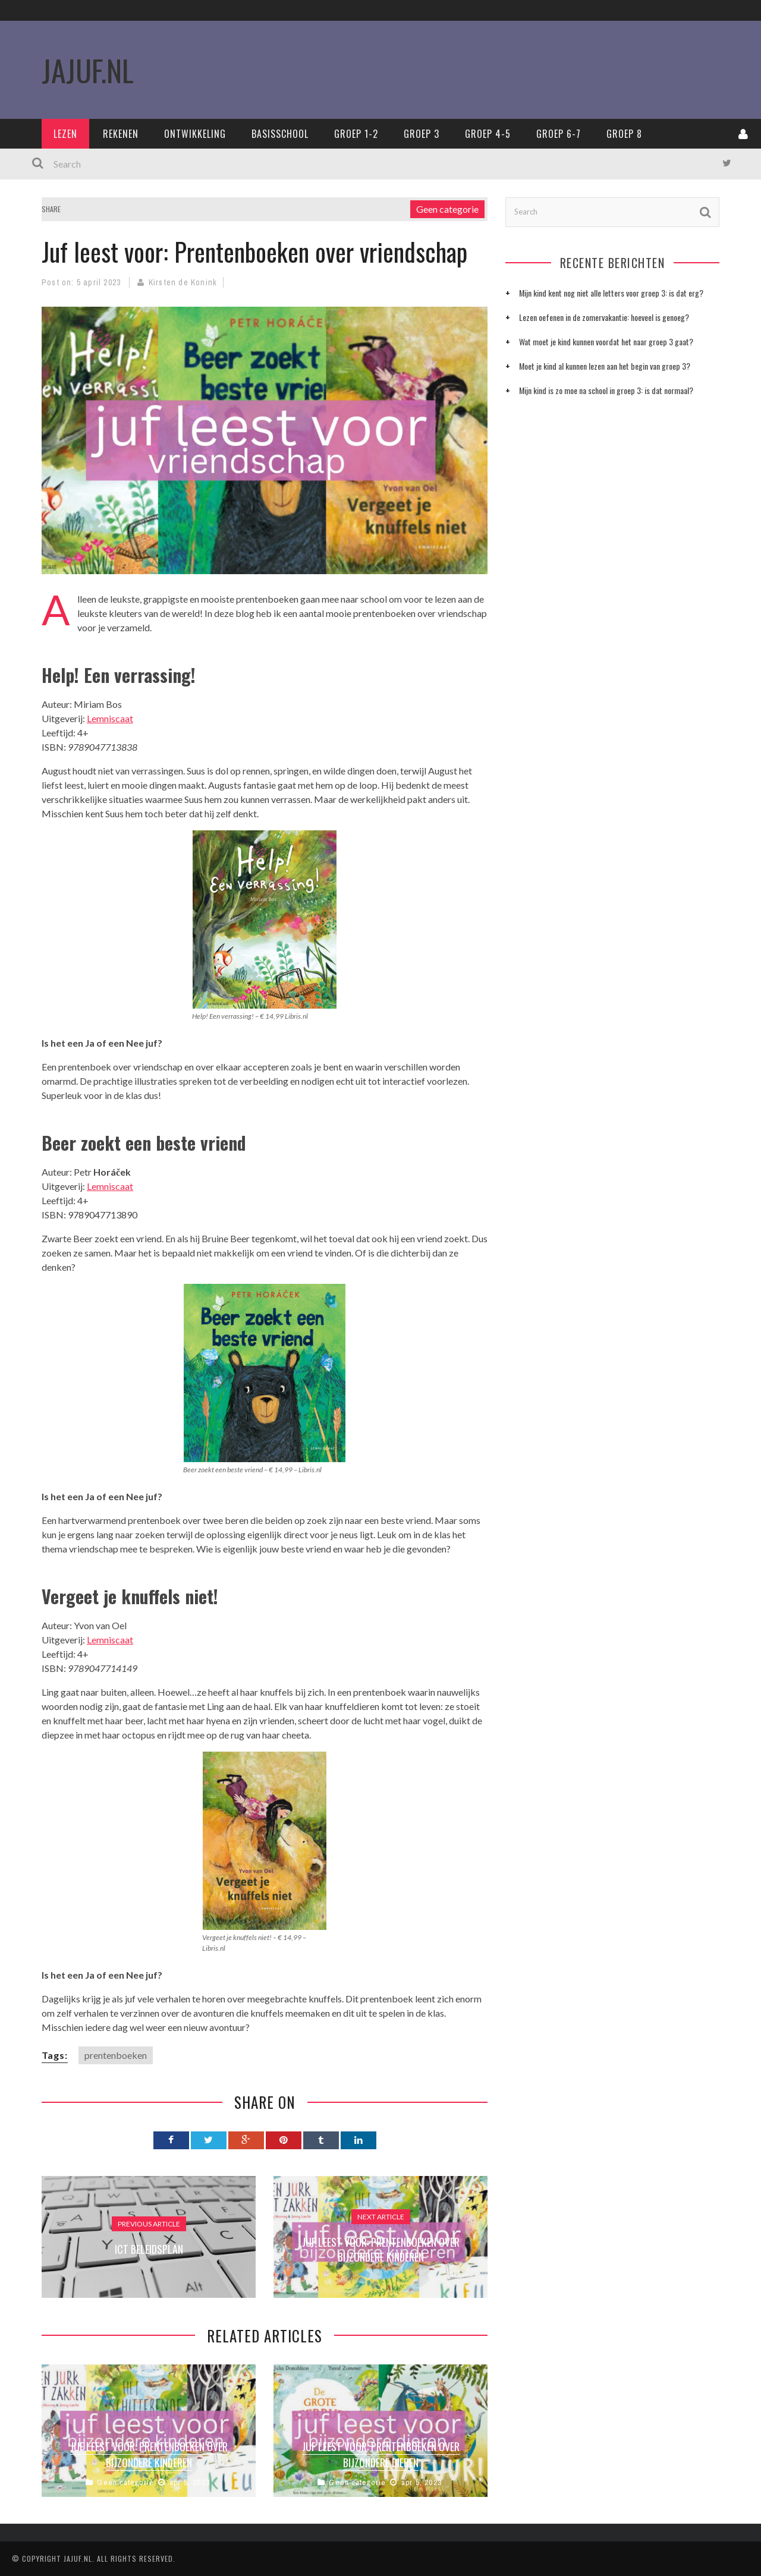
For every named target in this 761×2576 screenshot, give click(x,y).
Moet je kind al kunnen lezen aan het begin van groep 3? (604, 366)
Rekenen (121, 134)
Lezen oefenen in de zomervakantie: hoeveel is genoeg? (604, 317)
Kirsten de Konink (183, 282)
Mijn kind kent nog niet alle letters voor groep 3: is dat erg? (611, 292)
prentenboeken (115, 2055)
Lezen (65, 134)
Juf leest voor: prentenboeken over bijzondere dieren (381, 2454)
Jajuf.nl (78, 2558)
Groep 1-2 (356, 134)
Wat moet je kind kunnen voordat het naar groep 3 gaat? (606, 341)
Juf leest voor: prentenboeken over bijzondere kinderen (149, 2454)
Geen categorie (447, 209)
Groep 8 (624, 134)
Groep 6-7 (558, 134)
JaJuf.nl (88, 70)
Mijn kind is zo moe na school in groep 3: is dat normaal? (606, 390)
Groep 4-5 (488, 134)
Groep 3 (421, 134)
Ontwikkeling (195, 134)
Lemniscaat (110, 718)
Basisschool (280, 134)
